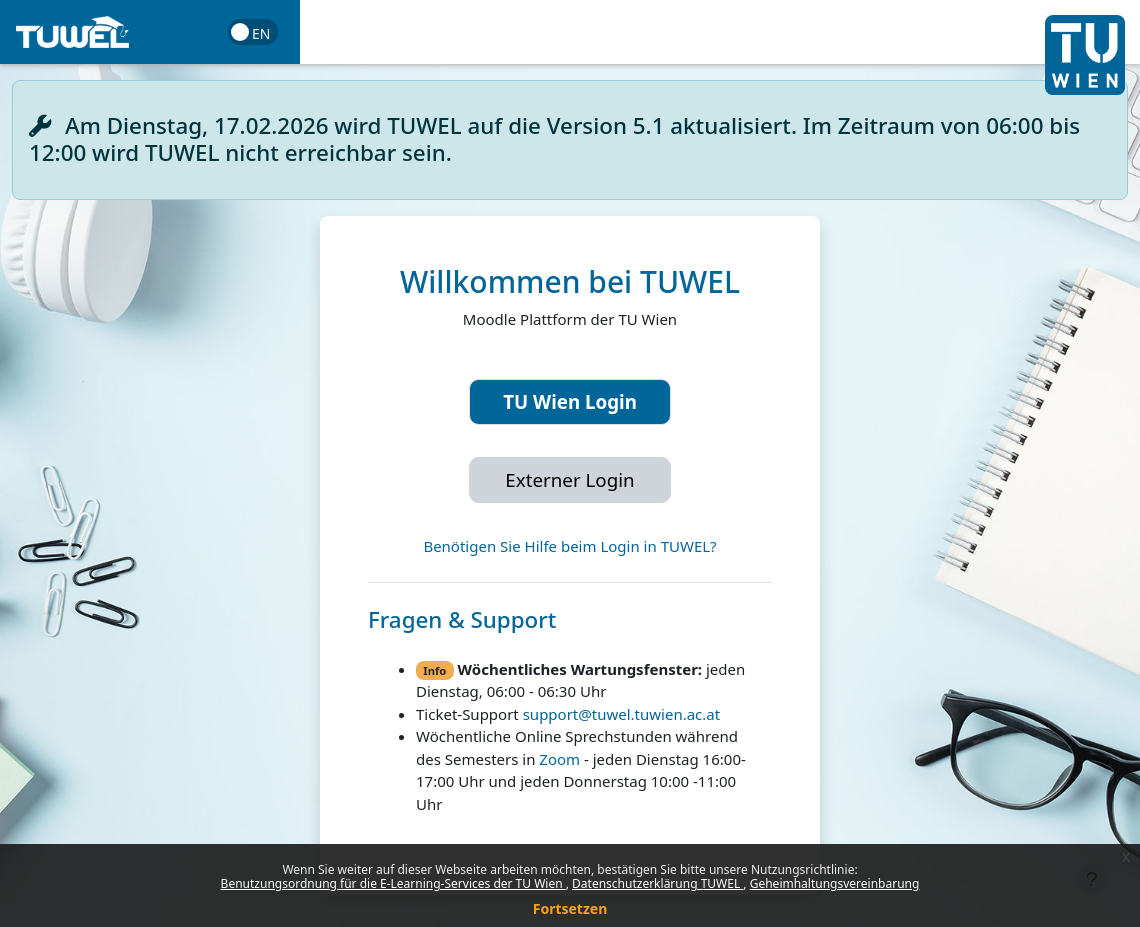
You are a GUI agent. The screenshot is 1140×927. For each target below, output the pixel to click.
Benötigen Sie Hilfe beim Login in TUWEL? (569, 546)
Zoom (559, 759)
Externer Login (569, 479)
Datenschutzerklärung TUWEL (657, 883)
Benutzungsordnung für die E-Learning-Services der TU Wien (393, 883)
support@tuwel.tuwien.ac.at (621, 714)
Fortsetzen (570, 908)
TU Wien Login (570, 401)
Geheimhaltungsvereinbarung (835, 883)
